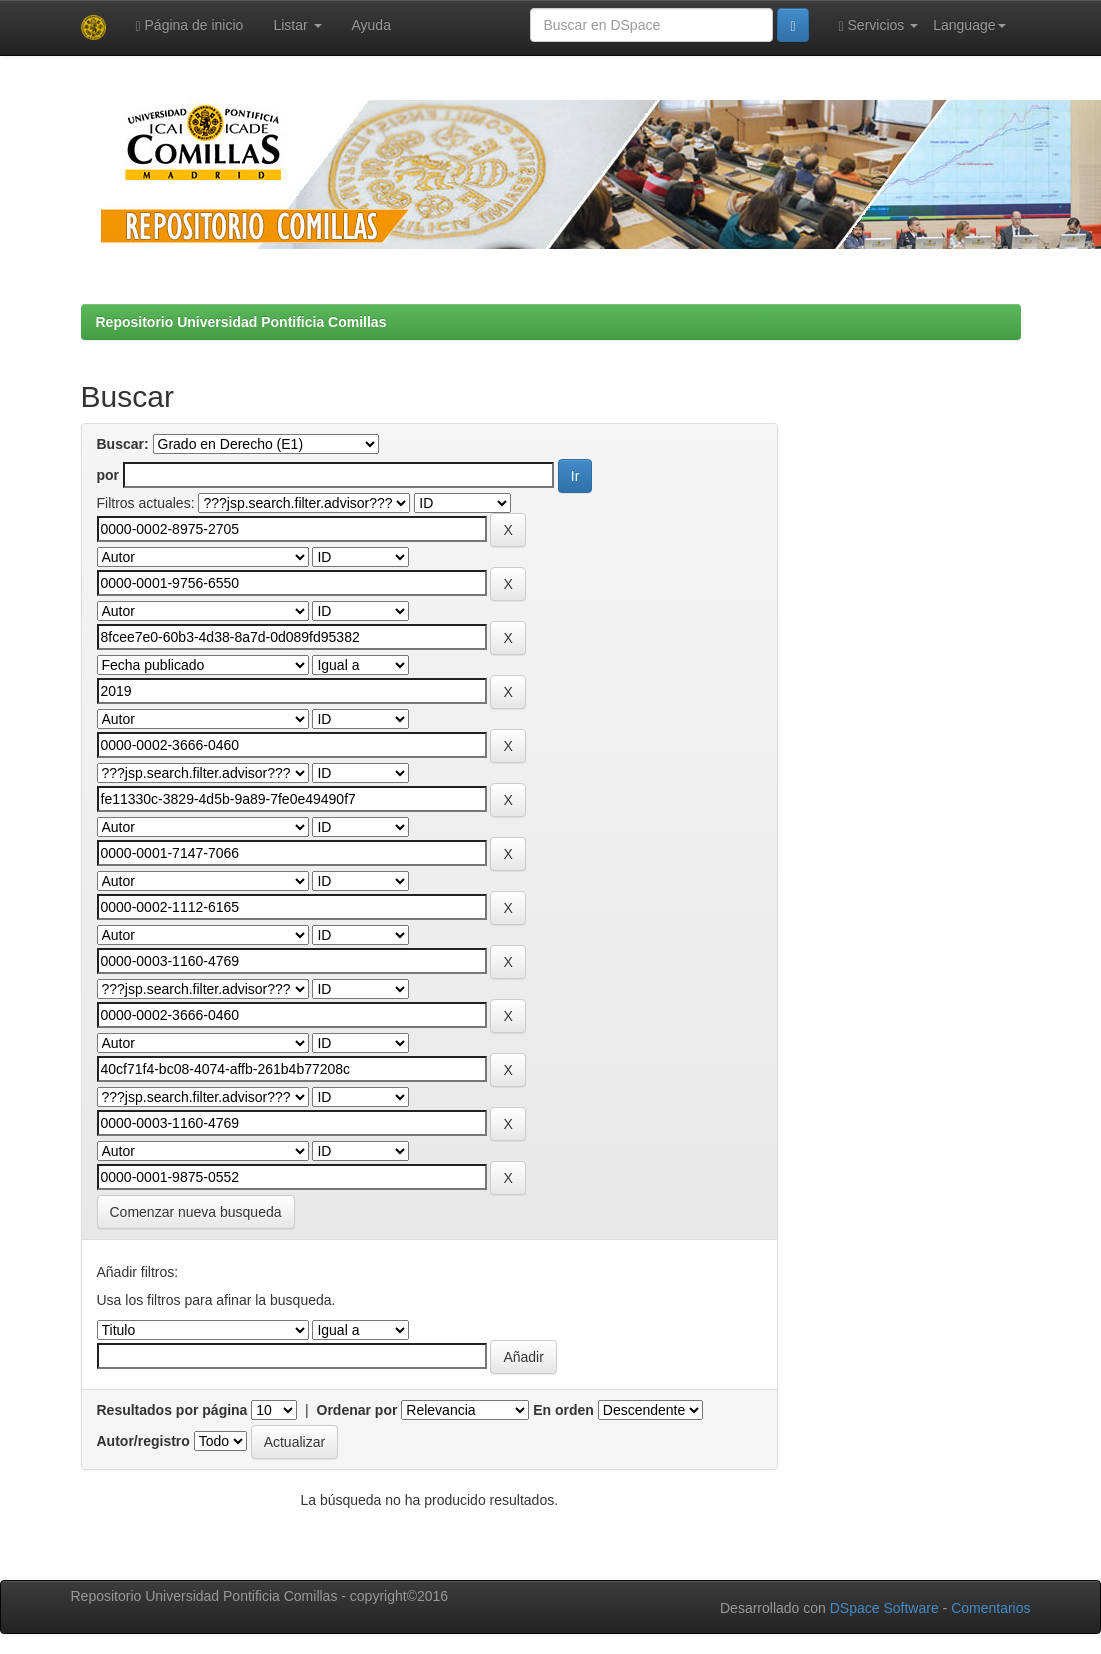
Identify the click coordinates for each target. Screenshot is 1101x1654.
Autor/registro (143, 1441)
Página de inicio (190, 25)
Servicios (879, 25)
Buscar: (123, 444)
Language (969, 25)
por (108, 475)
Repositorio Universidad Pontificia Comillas (241, 322)
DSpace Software (884, 1608)
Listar (297, 25)
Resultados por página (172, 1410)
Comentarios (990, 1608)
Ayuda (371, 25)
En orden (563, 1410)
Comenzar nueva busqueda (196, 1212)
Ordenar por (357, 1410)
